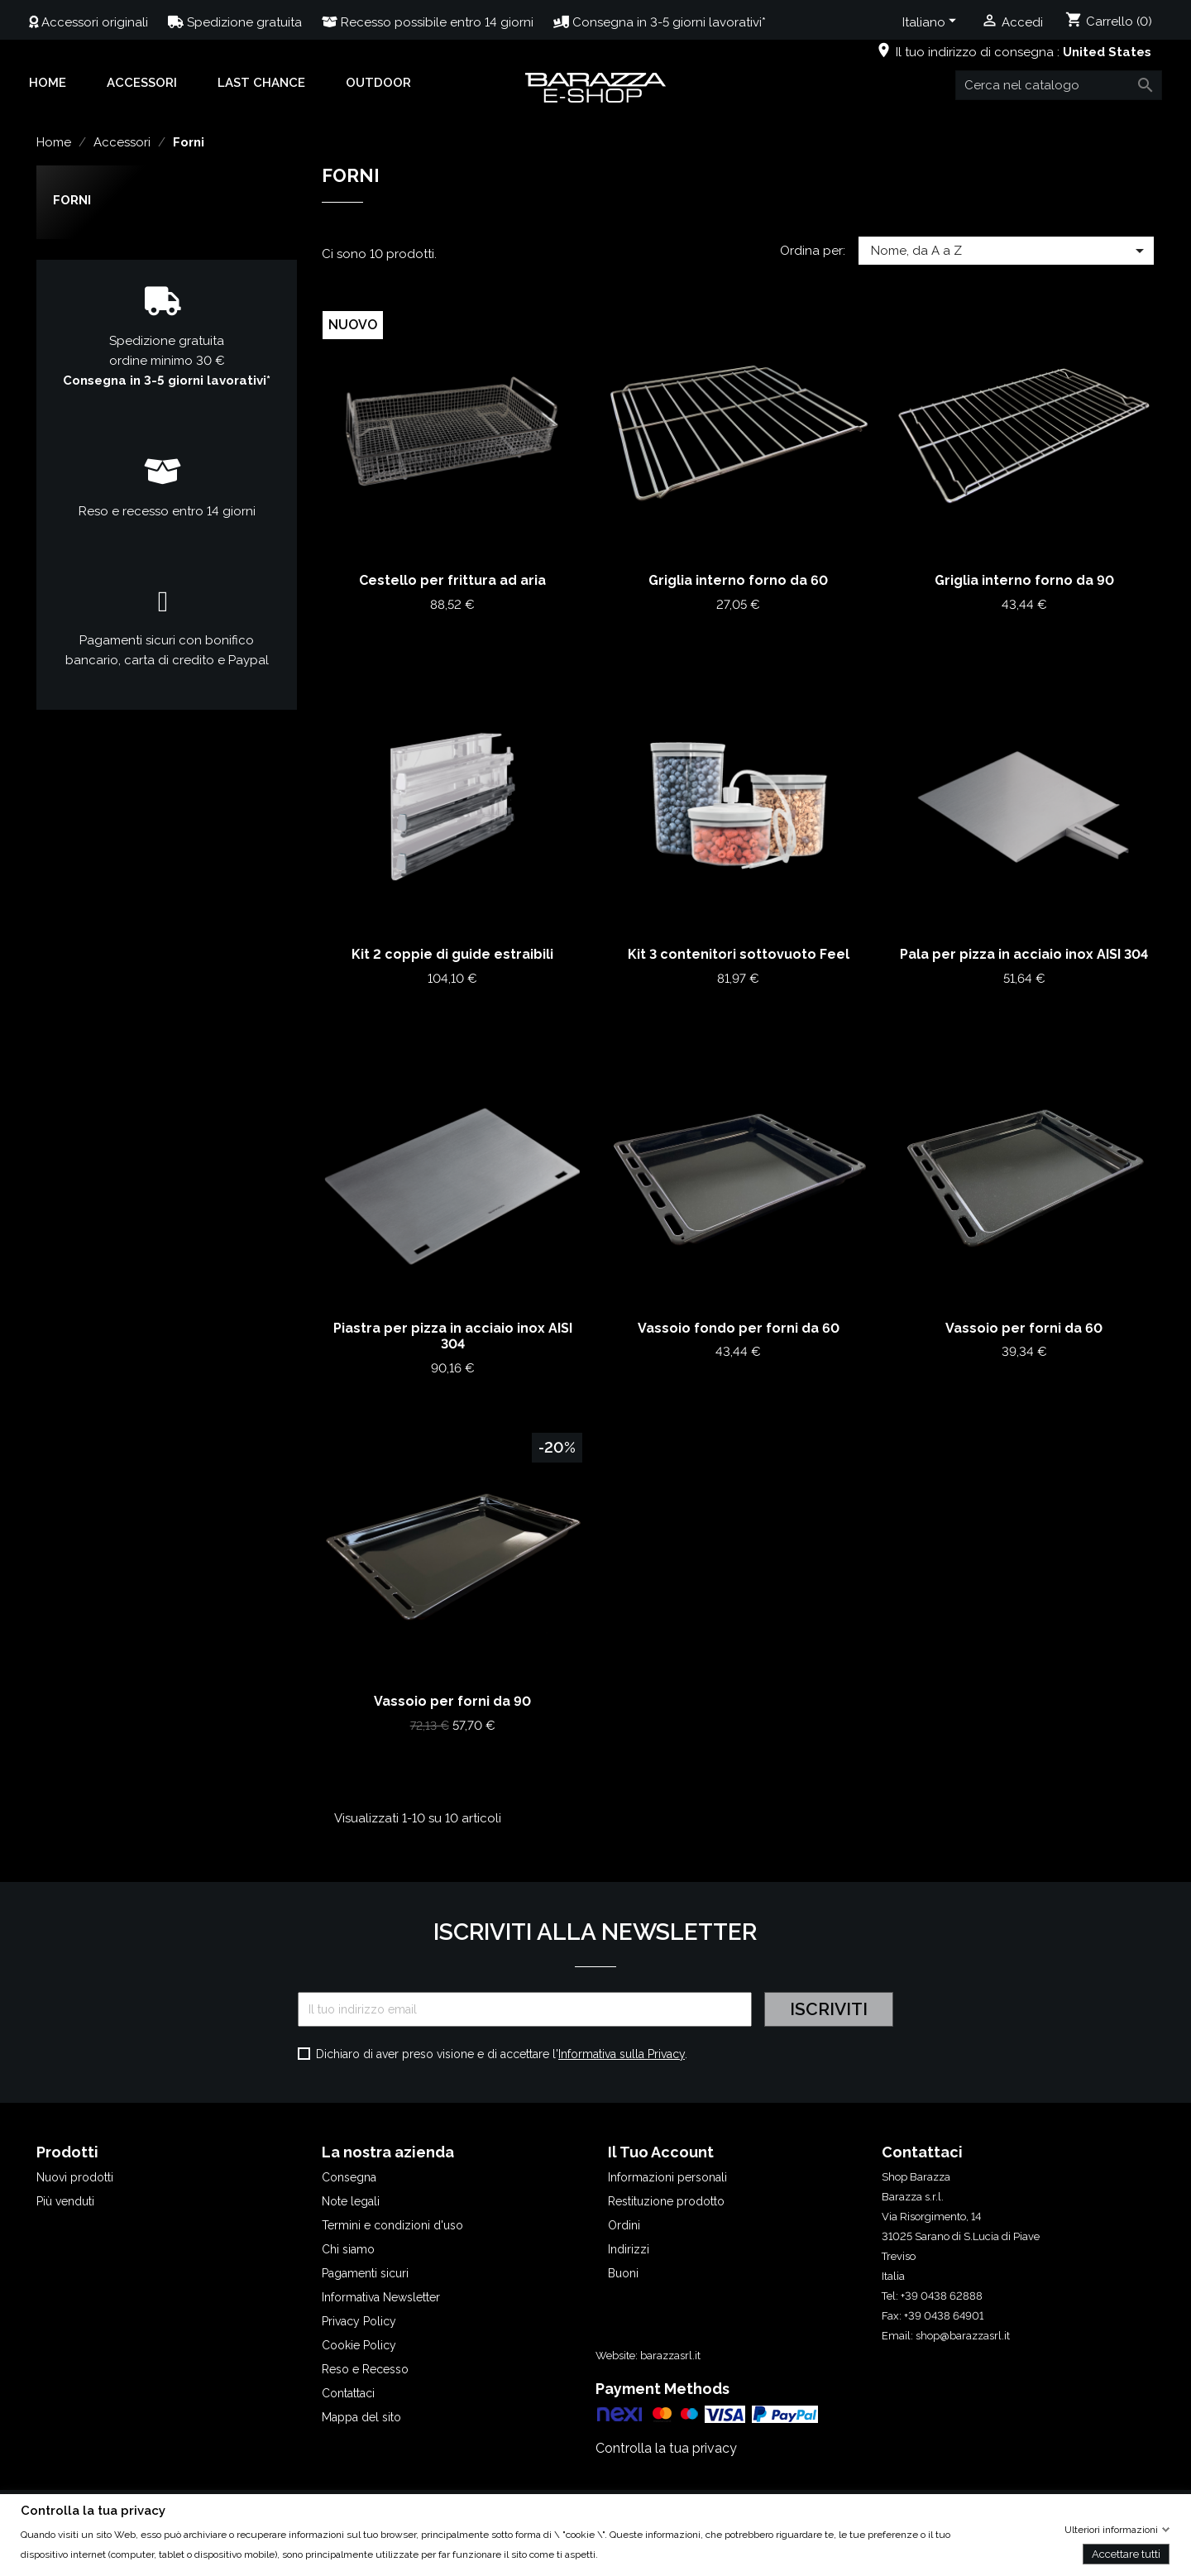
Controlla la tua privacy (666, 2448)
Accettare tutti (1126, 2553)
